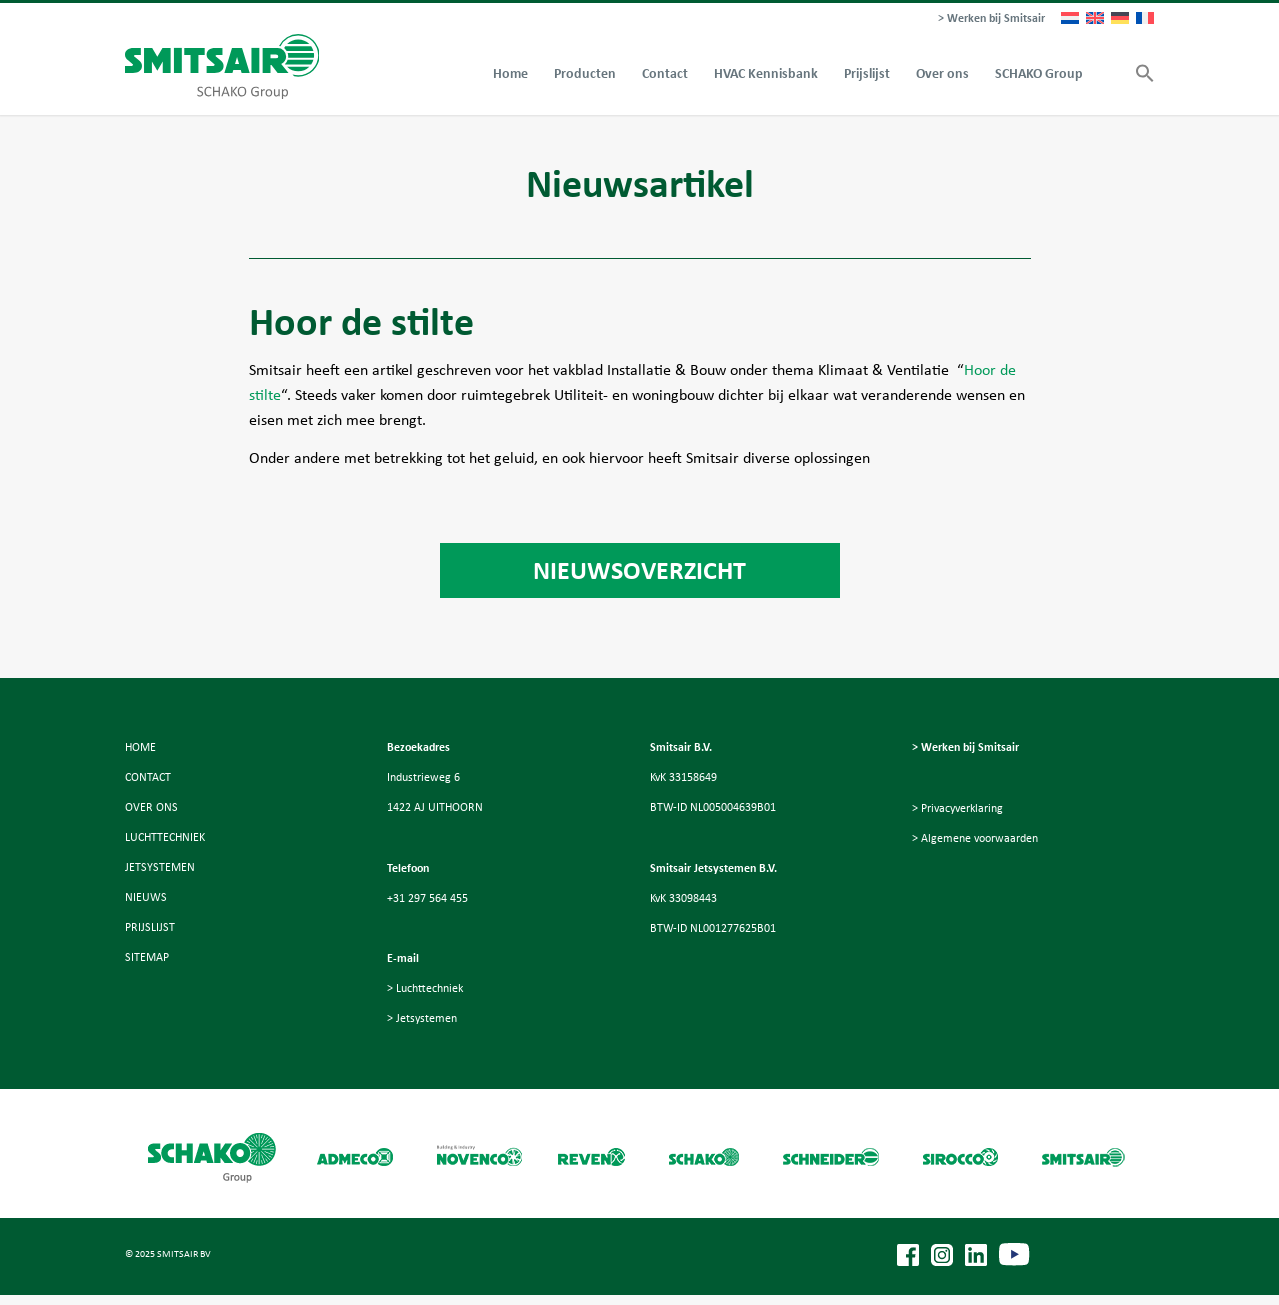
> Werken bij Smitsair (991, 18)
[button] (1138, 74)
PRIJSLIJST (150, 927)
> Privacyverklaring (957, 808)
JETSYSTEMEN (160, 867)
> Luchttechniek (425, 988)
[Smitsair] (222, 66)
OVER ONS (151, 807)
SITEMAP (147, 957)
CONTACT (148, 777)
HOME (140, 747)
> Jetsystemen (422, 1018)
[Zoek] (1109, 74)
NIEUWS (146, 897)
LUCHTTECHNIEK (165, 837)
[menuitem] (986, 18)
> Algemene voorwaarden (975, 838)
